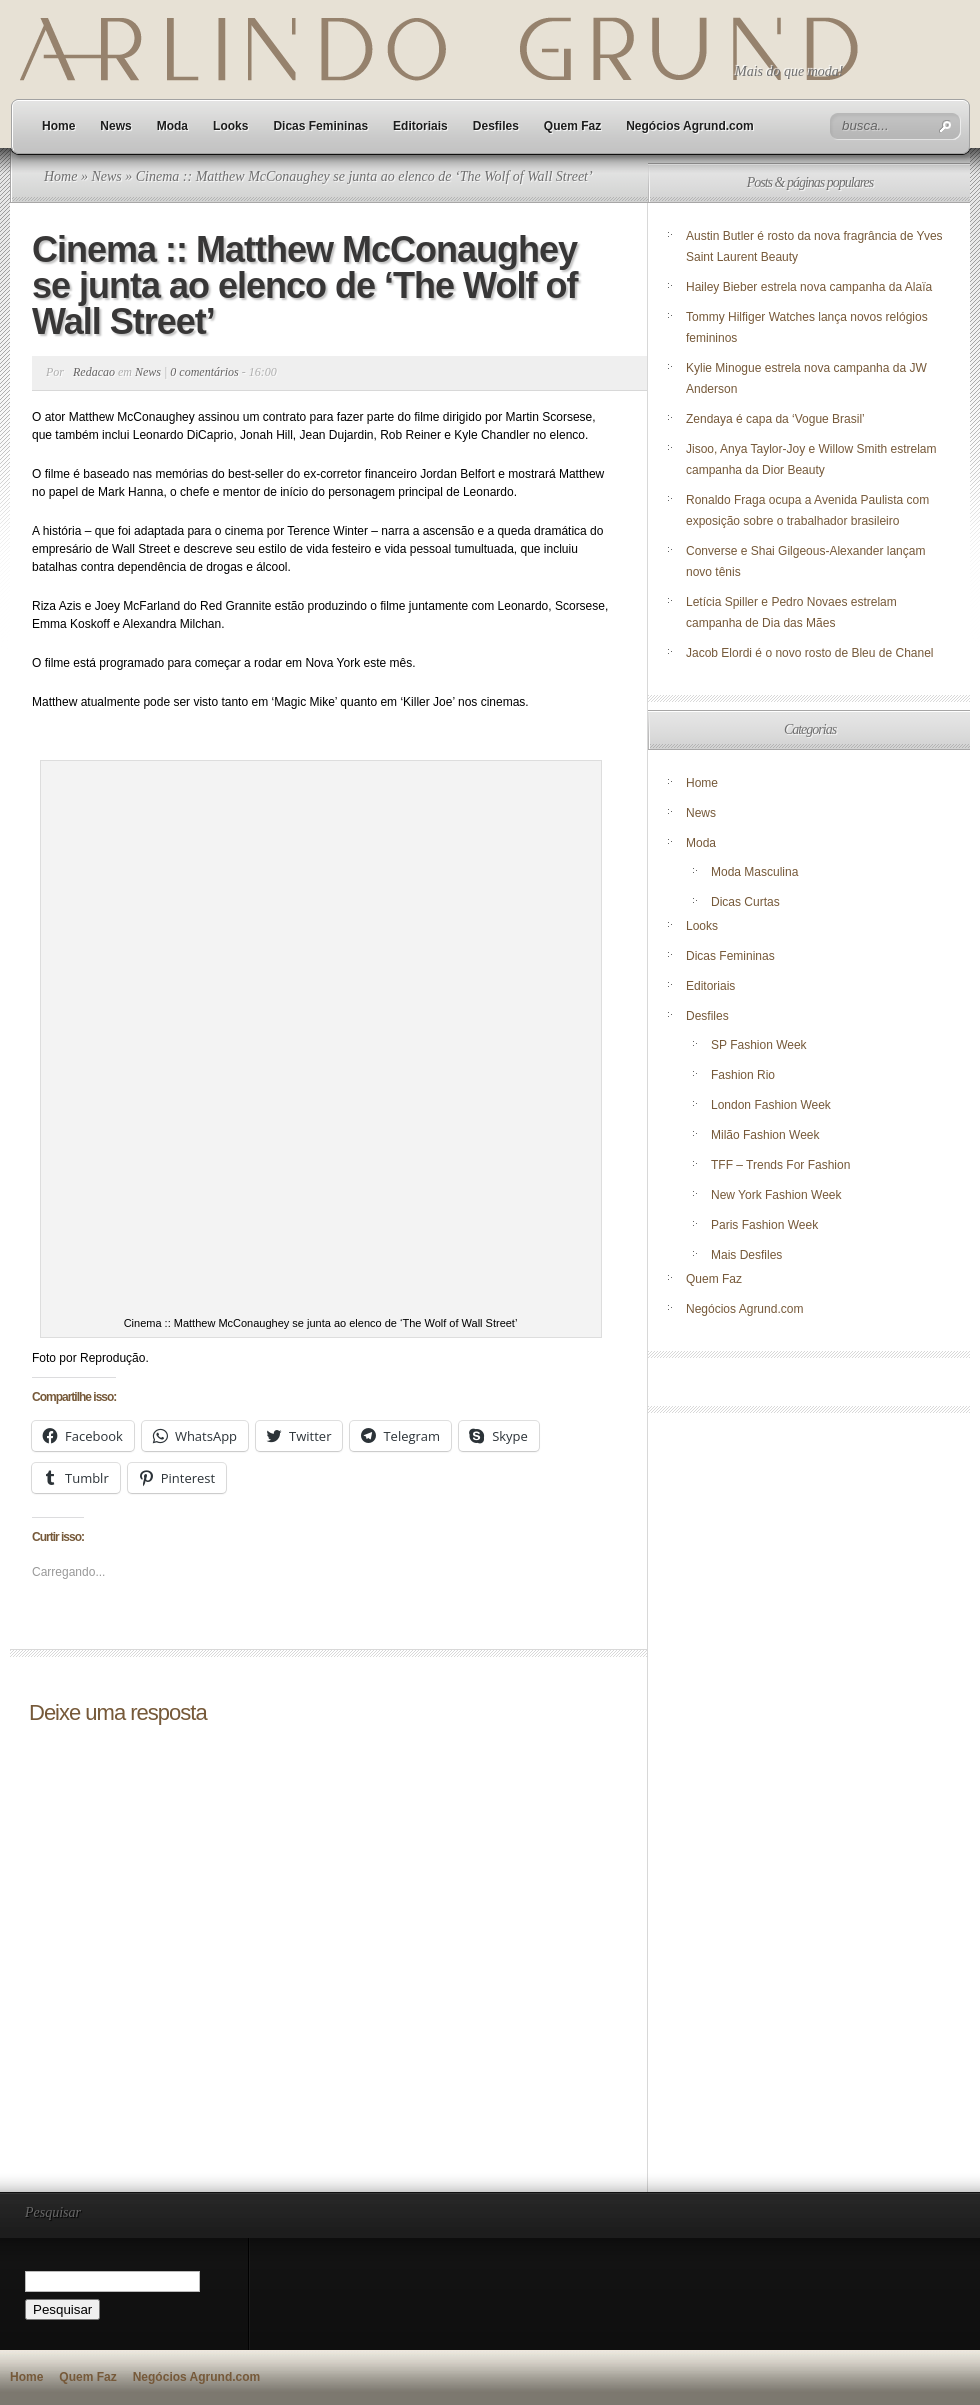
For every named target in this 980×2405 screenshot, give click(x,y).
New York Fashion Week (776, 1195)
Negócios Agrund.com (690, 126)
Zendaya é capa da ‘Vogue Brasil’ (775, 419)
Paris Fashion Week (764, 1225)
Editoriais (420, 126)
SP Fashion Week (759, 1045)
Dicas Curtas (745, 902)
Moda (172, 126)
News (115, 126)
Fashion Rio (743, 1075)
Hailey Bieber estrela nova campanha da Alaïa (809, 287)
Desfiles (496, 126)
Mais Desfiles (746, 1255)
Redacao (94, 372)
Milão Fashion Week (765, 1135)
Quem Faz (572, 126)
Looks (230, 126)
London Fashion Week (771, 1105)
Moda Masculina (754, 872)
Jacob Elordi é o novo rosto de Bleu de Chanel (810, 653)
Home (58, 126)
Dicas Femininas (320, 126)
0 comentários (204, 372)
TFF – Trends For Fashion (780, 1165)
